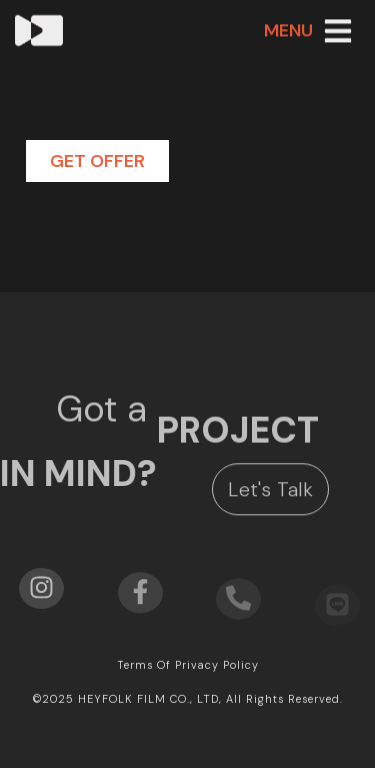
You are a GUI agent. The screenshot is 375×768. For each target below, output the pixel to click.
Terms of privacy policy (188, 666)
